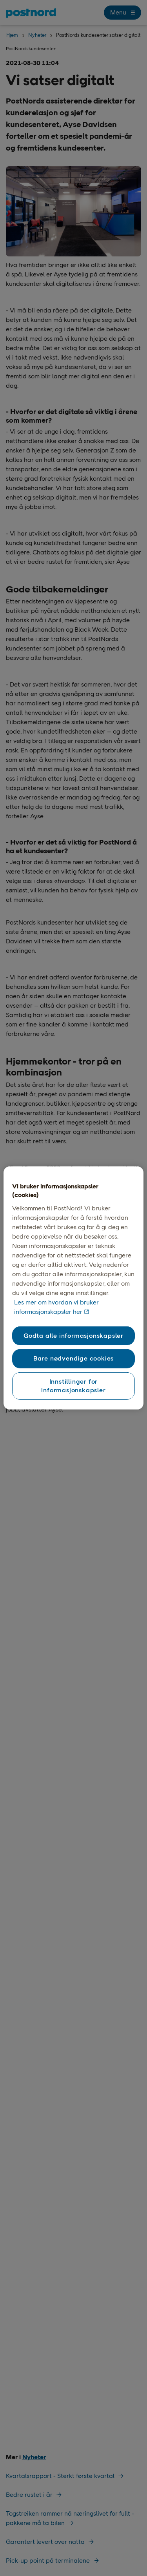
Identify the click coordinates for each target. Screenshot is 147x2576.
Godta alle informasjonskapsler (73, 1335)
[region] (73, 1288)
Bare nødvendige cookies (73, 1358)
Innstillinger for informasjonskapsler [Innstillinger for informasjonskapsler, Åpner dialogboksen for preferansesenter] (73, 1385)
